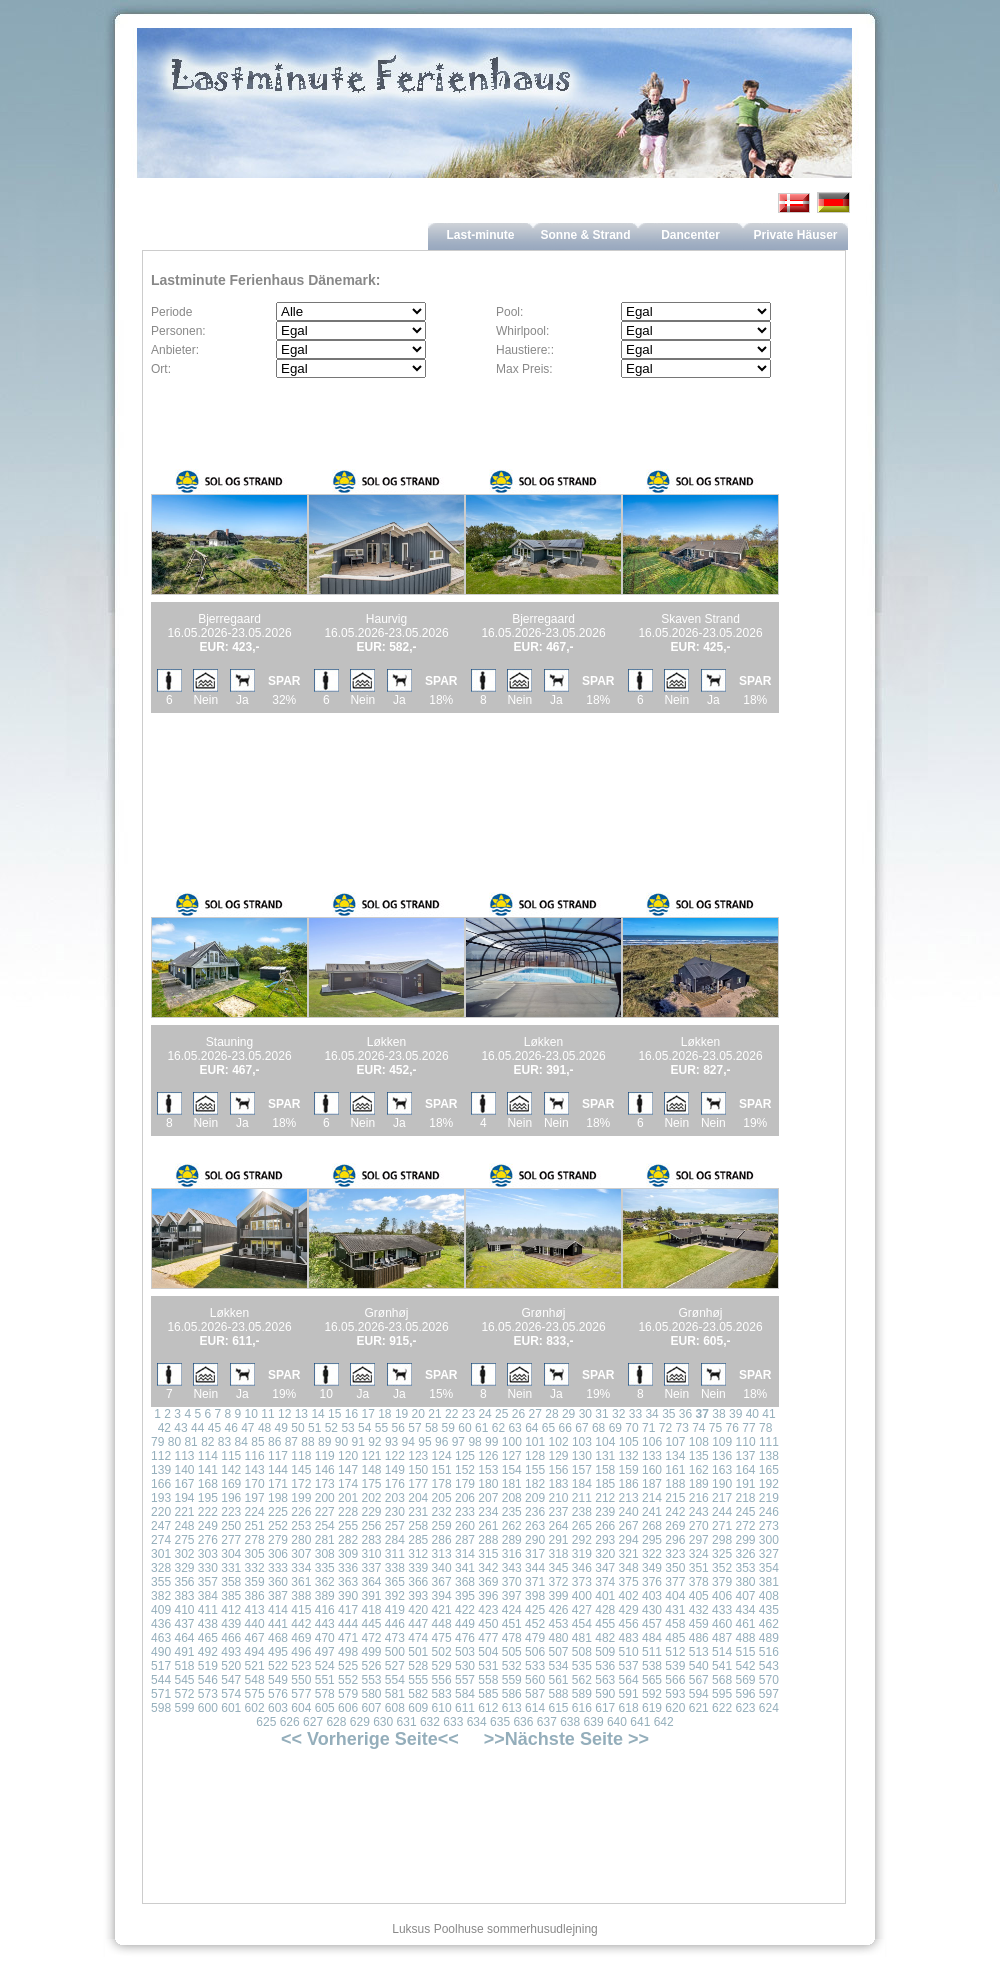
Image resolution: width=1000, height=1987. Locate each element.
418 (371, 1610)
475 (442, 1638)
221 (184, 1512)
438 (208, 1624)
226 (301, 1512)
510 (629, 1652)
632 (430, 1722)
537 (629, 1666)
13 (301, 1414)
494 (255, 1652)
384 (208, 1596)
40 (752, 1414)
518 (184, 1666)
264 (558, 1526)
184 (582, 1484)
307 (301, 1554)
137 (745, 1456)
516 (769, 1652)
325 (722, 1554)
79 (157, 1442)
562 (582, 1680)
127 (512, 1456)
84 (241, 1442)
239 (605, 1512)
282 (348, 1540)
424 (512, 1610)
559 (512, 1680)
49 (281, 1428)
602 (255, 1708)
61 (481, 1428)
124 (442, 1456)
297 (699, 1540)
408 (769, 1596)
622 (722, 1708)
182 (535, 1484)
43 (180, 1428)
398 (535, 1596)
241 (652, 1512)
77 (748, 1428)
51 (314, 1428)
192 (769, 1484)
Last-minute (480, 235)
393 (418, 1596)
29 (568, 1414)
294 (629, 1540)
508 (582, 1652)
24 (484, 1414)
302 (184, 1554)
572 (184, 1694)
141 (208, 1470)
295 (652, 1540)
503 (465, 1652)
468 (278, 1638)
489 (769, 1638)
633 (453, 1722)
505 (512, 1652)
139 (161, 1470)
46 (230, 1428)
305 (255, 1554)
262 (512, 1526)
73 (681, 1428)
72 (665, 1428)
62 (498, 1428)
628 (336, 1722)
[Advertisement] (387, 779)
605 (325, 1708)
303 (208, 1554)
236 (535, 1512)
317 (535, 1554)
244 (722, 1512)
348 (629, 1568)
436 (161, 1624)
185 (605, 1484)
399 (558, 1596)
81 (190, 1442)
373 (582, 1582)
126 (488, 1456)
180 (488, 1484)
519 (208, 1666)
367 (442, 1582)
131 (605, 1456)
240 (629, 1512)
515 (745, 1652)
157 (582, 1470)
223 (231, 1512)
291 (558, 1540)
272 (745, 1526)
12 (284, 1414)
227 (325, 1512)
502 (442, 1652)
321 (629, 1554)
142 (231, 1470)
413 (255, 1610)
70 (631, 1428)
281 (325, 1540)
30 (585, 1414)
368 (465, 1582)
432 (699, 1610)
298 (722, 1540)
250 (231, 1526)
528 (418, 1666)
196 (231, 1498)
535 (582, 1666)
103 (582, 1442)
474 (418, 1638)
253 (301, 1526)
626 (290, 1722)
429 (629, 1610)
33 (635, 1414)
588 (558, 1694)
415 (301, 1610)
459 (699, 1624)
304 (231, 1554)
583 (442, 1694)
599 (184, 1708)
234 (488, 1512)
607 (371, 1708)
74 (698, 1428)
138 (769, 1456)
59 (448, 1428)
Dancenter (690, 235)
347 (605, 1568)
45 (214, 1428)
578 (325, 1694)
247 (161, 1526)
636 (523, 1722)
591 (629, 1694)
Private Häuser (795, 235)
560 (535, 1680)
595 (722, 1694)
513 (699, 1652)
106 (652, 1442)
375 (629, 1582)
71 (648, 1428)
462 (769, 1624)
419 (395, 1610)
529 (442, 1666)
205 (442, 1498)
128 (535, 1456)
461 (745, 1624)
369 (488, 1582)
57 (414, 1428)
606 (348, 1708)
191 (745, 1484)
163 (722, 1470)
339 (418, 1568)
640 (617, 1722)
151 (442, 1470)
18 (384, 1414)
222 (208, 1512)
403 (652, 1596)
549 (278, 1680)
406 (722, 1596)
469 (301, 1638)
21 (434, 1414)
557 (465, 1680)
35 (668, 1414)
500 (395, 1652)
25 (501, 1414)
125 (465, 1456)
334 (301, 1568)
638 (570, 1722)
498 (348, 1652)
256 (371, 1526)
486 (699, 1638)
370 (512, 1582)
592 (652, 1694)
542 (745, 1666)
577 (301, 1694)
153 (488, 1470)
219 (769, 1498)
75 (715, 1428)
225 (278, 1512)
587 (535, 1694)
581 (395, 1694)
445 (371, 1624)
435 (769, 1610)
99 (491, 1442)
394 (442, 1596)
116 (255, 1456)
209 (535, 1498)
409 (161, 1610)
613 (512, 1708)
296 (675, 1540)
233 (465, 1512)
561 (558, 1680)
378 (699, 1582)
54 (364, 1428)
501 (418, 1652)
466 (231, 1638)
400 (582, 1596)
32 (618, 1414)
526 (371, 1666)
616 (582, 1708)
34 (651, 1414)
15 (334, 1414)
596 (745, 1694)
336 (348, 1568)
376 (652, 1582)
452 (535, 1624)
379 (722, 1582)
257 (395, 1526)
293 (605, 1540)
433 (722, 1610)
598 (161, 1708)
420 (418, 1610)
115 (231, 1456)
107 (675, 1442)
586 (512, 1694)
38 (718, 1414)
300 (769, 1540)
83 (224, 1442)
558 (488, 1680)
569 (745, 1680)
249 (208, 1526)
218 (745, 1498)
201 (348, 1498)
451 (512, 1624)
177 (418, 1484)
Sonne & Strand (585, 235)
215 (675, 1498)
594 (699, 1694)
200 (325, 1498)
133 (652, 1456)
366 (418, 1582)
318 (558, 1554)
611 (465, 1708)
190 (722, 1484)
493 (231, 1652)
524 (325, 1666)
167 (184, 1484)
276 (208, 1540)
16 (351, 1414)
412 (231, 1610)
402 (629, 1596)
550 (301, 1680)
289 (512, 1540)
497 (325, 1652)
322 (652, 1554)
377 (675, 1582)
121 (371, 1456)
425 (535, 1610)
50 (297, 1428)
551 (325, 1680)
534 (558, 1666)
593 (675, 1694)
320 (605, 1554)
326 (745, 1554)
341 (465, 1568)
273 (769, 1526)
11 (267, 1414)
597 (769, 1694)
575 (255, 1694)
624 (769, 1708)
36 (685, 1414)
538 (652, 1666)
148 (371, 1470)
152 (465, 1470)
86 (274, 1442)
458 (675, 1624)
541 (722, 1666)
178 (442, 1484)
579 (348, 1694)
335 (325, 1568)
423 (488, 1610)
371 (535, 1582)
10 (251, 1414)
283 (371, 1540)
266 (605, 1526)
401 (605, 1596)
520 (231, 1666)
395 (465, 1596)
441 (278, 1624)
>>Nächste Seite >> (566, 1739)
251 (255, 1526)
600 (208, 1708)
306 (278, 1554)
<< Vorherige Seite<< (370, 1739)
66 (565, 1428)
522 (278, 1666)
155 (535, 1470)
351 (699, 1568)
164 (745, 1470)
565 (652, 1680)
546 (208, 1680)
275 (184, 1540)
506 (535, 1652)
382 (161, 1596)
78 (765, 1428)
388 (301, 1596)
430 (652, 1610)
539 (675, 1666)
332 (255, 1568)
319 (582, 1554)
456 (629, 1624)
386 (255, 1596)
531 (488, 1666)
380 (745, 1582)
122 (395, 1456)
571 (161, 1694)
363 (348, 1582)
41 (768, 1414)
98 (474, 1442)
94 (408, 1442)
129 (558, 1456)
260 (465, 1526)
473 (395, 1638)
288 (488, 1540)
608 (395, 1708)
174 (348, 1484)
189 (699, 1484)
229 (371, 1512)
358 (231, 1582)
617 (605, 1708)
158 (605, 1470)
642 (664, 1722)
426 (558, 1610)
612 (488, 1708)
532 (512, 1666)
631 (407, 1722)
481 (582, 1638)
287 (465, 1540)
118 (301, 1456)
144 (278, 1470)
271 (722, 1526)
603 (278, 1708)
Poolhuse (459, 1929)
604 (301, 1708)
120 (348, 1456)
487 (722, 1638)
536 (605, 1666)
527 (395, 1666)
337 (371, 1568)
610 (442, 1708)
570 (769, 1680)
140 (184, 1470)
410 (184, 1610)
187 (652, 1484)
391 (371, 1596)
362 (325, 1582)
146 (325, 1470)
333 (278, 1568)
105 (629, 1442)
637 (547, 1722)
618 (629, 1708)
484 (652, 1638)
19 (401, 1414)
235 (512, 1512)
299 (745, 1540)
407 (745, 1596)
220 (161, 1512)
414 (278, 1610)
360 (278, 1582)
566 (675, 1680)
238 (582, 1512)
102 (559, 1442)
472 (371, 1638)
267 (629, 1526)
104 (605, 1442)
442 (301, 1624)
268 (652, 1526)
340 (442, 1568)
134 (675, 1456)
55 (381, 1428)
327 (769, 1554)
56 (398, 1428)
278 (255, 1540)
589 (582, 1694)
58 (431, 1428)
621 (699, 1708)
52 (331, 1428)
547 (231, 1680)
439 (231, 1624)
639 (594, 1722)
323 (675, 1554)
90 (341, 1442)
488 (745, 1638)
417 (348, 1610)
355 (161, 1582)
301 (161, 1554)
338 (395, 1568)
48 (264, 1428)
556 (442, 1680)
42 (164, 1428)
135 (699, 1456)
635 (500, 1722)
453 (558, 1624)
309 (348, 1554)
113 (184, 1456)
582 (418, 1694)
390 (348, 1596)
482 (605, 1638)
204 (418, 1498)
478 (512, 1638)
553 (371, 1680)
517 (161, 1666)
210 (558, 1498)
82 (207, 1442)
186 (629, 1484)
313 (442, 1554)
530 (465, 1666)
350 (675, 1568)
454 (582, 1624)
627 (313, 1722)
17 (367, 1414)
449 (465, 1624)
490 (161, 1652)
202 (371, 1498)
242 (675, 1512)
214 (652, 1498)
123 (418, 1456)
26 (518, 1414)
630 (383, 1722)
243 (699, 1512)
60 (464, 1428)
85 (257, 1442)
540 (699, 1666)
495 (278, 1652)
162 (699, 1470)
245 (745, 1512)
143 (255, 1470)
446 (395, 1624)
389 (325, 1596)
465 (208, 1638)
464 (184, 1638)
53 (347, 1428)
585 (488, 1694)
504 (488, 1652)
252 (278, 1526)
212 (605, 1498)
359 (255, 1582)
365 (395, 1582)
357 (208, 1582)
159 (629, 1470)
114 (208, 1456)
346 (582, 1568)
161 (675, 1470)
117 (278, 1456)
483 (629, 1638)
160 (652, 1470)
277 (231, 1540)
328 (161, 1568)
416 (325, 1610)
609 (418, 1708)
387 (278, 1596)
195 (208, 1498)
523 (301, 1666)
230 (395, 1512)
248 (184, 1526)
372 (558, 1582)
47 (247, 1428)
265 (582, 1526)
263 (535, 1526)
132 (629, 1456)
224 (255, 1512)
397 (512, 1596)
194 (184, 1498)
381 (769, 1582)
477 (488, 1638)
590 (605, 1694)
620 (675, 1708)
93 (391, 1442)
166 (161, 1484)
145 (301, 1470)
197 (255, 1498)
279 (278, 1540)
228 (348, 1512)
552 (348, 1680)
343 (512, 1568)
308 (325, 1554)
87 (291, 1442)
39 (735, 1414)
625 (266, 1722)
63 (514, 1428)
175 (371, 1484)
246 (769, 1512)
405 (699, 1596)
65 (548, 1428)
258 (418, 1526)
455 (605, 1624)
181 (512, 1484)
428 (605, 1610)
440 (255, 1624)
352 (722, 1568)
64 (531, 1428)
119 (325, 1456)
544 (161, 1680)
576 (278, 1694)
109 (722, 1442)
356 (184, 1582)
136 (722, 1456)
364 (371, 1582)
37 (702, 1414)
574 (231, 1694)
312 (418, 1554)
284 (395, 1540)
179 (465, 1484)
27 (535, 1414)
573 (208, 1694)
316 (512, 1554)
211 (582, 1498)
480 (558, 1638)
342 (488, 1568)
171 (278, 1484)
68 (598, 1428)
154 (512, 1470)
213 (629, 1498)
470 (325, 1638)
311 (395, 1554)
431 (675, 1610)
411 (208, 1610)
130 (582, 1456)
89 (324, 1442)
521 (255, 1666)
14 (317, 1414)
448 (442, 1624)
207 (488, 1498)
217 (722, 1498)
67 (581, 1428)
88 (307, 1442)
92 (374, 1442)
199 (301, 1498)
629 (360, 1722)
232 (442, 1512)
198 (278, 1498)
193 (161, 1498)
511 (652, 1652)
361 (301, 1582)
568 (722, 1680)
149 (395, 1470)
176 (395, 1484)
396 (488, 1596)
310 (371, 1554)
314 (465, 1554)
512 (675, 1652)
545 (184, 1680)
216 (699, 1498)
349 (652, 1568)
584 (465, 1694)
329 (184, 1568)
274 (161, 1540)
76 (732, 1428)
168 (208, 1484)
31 (601, 1414)
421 (442, 1610)
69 (615, 1428)
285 (418, 1540)
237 (558, 1512)
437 (184, 1624)
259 (442, 1526)
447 (418, 1624)
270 (699, 1526)
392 (395, 1596)
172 (301, 1484)
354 (769, 1568)
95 (424, 1442)
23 (468, 1414)
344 (535, 1568)
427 (582, 1610)
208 (512, 1498)
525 (348, 1666)
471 (348, 1638)
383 (184, 1596)
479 (535, 1638)
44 (197, 1428)
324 (699, 1554)
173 (325, 1484)
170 (255, 1484)
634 (477, 1722)
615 (558, 1708)
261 (488, 1526)
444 (348, 1624)
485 (675, 1638)
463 (161, 1638)
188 (675, 1484)
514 (722, 1652)
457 (652, 1624)
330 (208, 1568)
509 (605, 1652)
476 (465, 1638)
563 (605, 1680)
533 (535, 1666)
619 (652, 1708)
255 (348, 1526)
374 (605, 1582)
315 (488, 1554)
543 (769, 1666)
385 (231, 1596)
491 (184, 1652)
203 (395, 1498)
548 (255, 1680)
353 (745, 1568)
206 (465, 1498)
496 (301, 1652)
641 (640, 1722)
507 (558, 1652)
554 (395, 1680)
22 (451, 1414)
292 (582, 1540)
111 (769, 1442)
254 (325, 1526)
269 (675, 1526)
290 (535, 1540)
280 (301, 1540)
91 (357, 1442)
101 (535, 1442)
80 (174, 1442)
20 (418, 1414)
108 (699, 1442)
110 (746, 1442)
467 (255, 1638)
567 (699, 1680)
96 (441, 1442)
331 (231, 1568)
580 (371, 1694)
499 (371, 1652)
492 (208, 1652)
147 (348, 1470)
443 (325, 1624)
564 (629, 1680)
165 (769, 1470)
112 (161, 1456)
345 (558, 1568)
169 (231, 1484)
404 (675, 1596)
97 (458, 1442)
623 (745, 1708)
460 (722, 1624)
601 (231, 1708)
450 (488, 1624)
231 (418, 1512)
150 (418, 1470)
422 (465, 1610)
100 (512, 1442)
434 (745, 1610)
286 (442, 1540)
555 (418, 1680)
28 (551, 1414)
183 (558, 1484)
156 (558, 1470)
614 (535, 1708)
